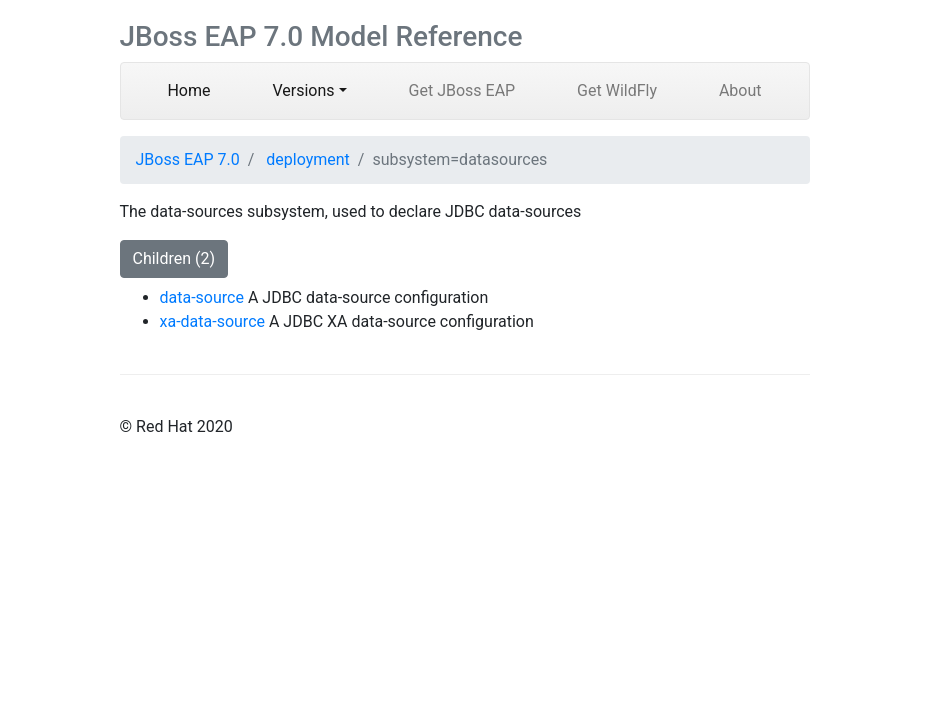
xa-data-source (212, 321)
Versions (303, 90)
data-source (202, 297)
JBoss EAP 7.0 (188, 159)
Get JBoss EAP (462, 90)
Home (204, 89)
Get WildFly (617, 90)
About (740, 90)
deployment (308, 159)
